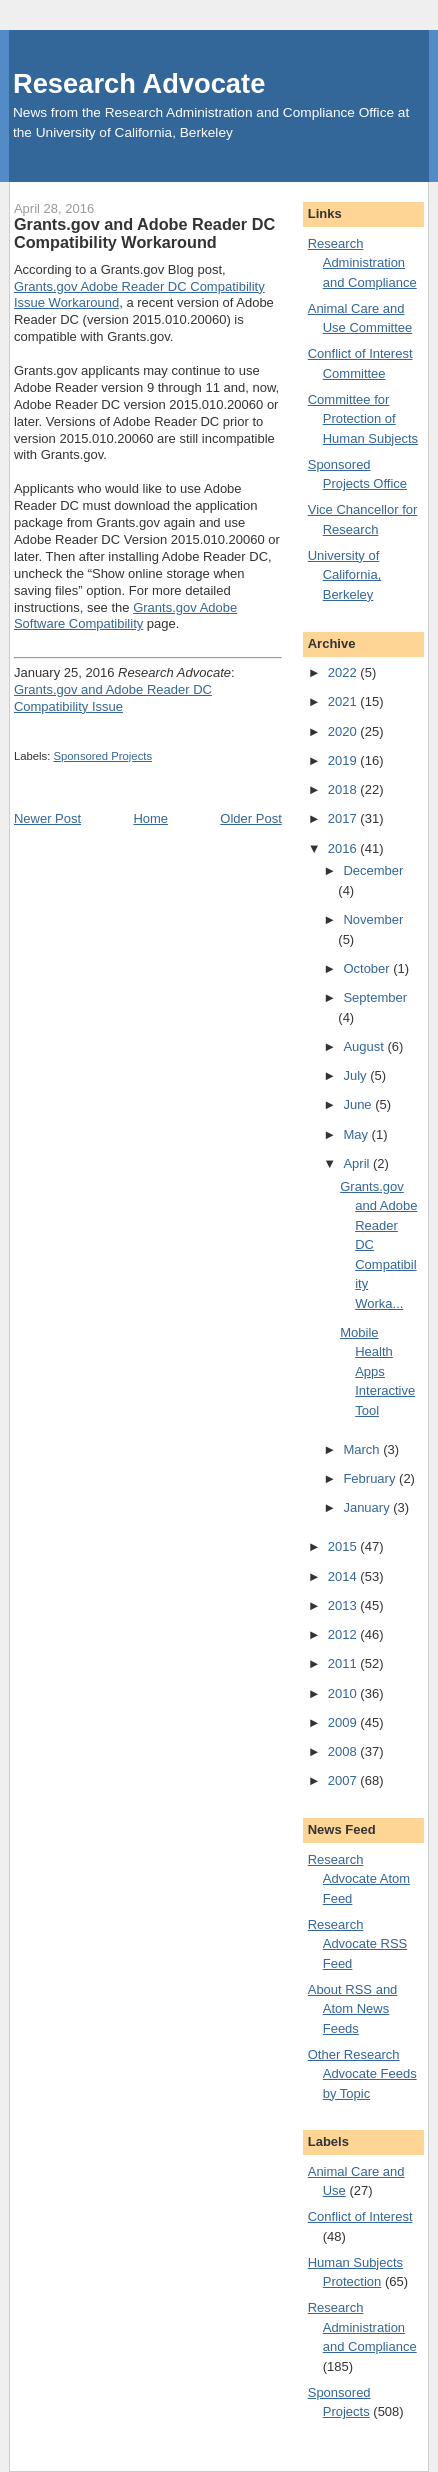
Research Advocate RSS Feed (358, 1944)
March (363, 1449)
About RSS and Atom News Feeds (353, 2009)
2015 (344, 1546)
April (358, 1163)
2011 (344, 1663)
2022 (344, 672)
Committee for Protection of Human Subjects (363, 419)
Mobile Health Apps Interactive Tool (377, 1371)
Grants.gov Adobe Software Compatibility (125, 616)
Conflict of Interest (360, 2216)
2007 (344, 1780)
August (365, 1046)
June (359, 1104)
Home (150, 818)
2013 (344, 1605)
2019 (344, 760)
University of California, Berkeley (345, 575)
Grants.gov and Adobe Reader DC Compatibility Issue (113, 698)
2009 (344, 1722)
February (371, 1478)
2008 (344, 1751)
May (357, 1134)
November (373, 919)
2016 (344, 848)
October (368, 968)
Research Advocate (139, 83)
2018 (344, 789)
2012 (344, 1634)
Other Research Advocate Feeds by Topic (362, 2074)
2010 (344, 1693)
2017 (344, 818)
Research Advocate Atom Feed (359, 1879)
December (373, 870)
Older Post (250, 818)
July (356, 1075)
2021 (344, 701)
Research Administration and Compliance (362, 263)
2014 (344, 1576)
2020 (344, 731)
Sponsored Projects (103, 756)
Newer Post (47, 818)
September (375, 997)
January (368, 1507)
